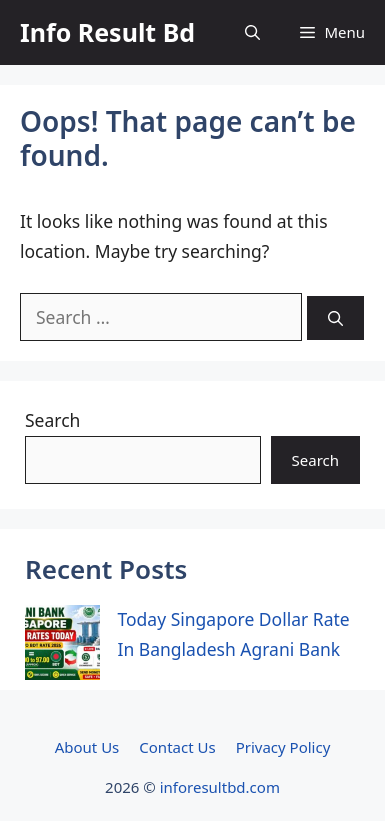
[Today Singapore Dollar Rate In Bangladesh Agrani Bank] (62, 647)
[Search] (335, 318)
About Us (87, 747)
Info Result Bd (107, 32)
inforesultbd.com (220, 787)
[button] (252, 32)
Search (52, 420)
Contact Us (177, 747)
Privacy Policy (283, 747)
